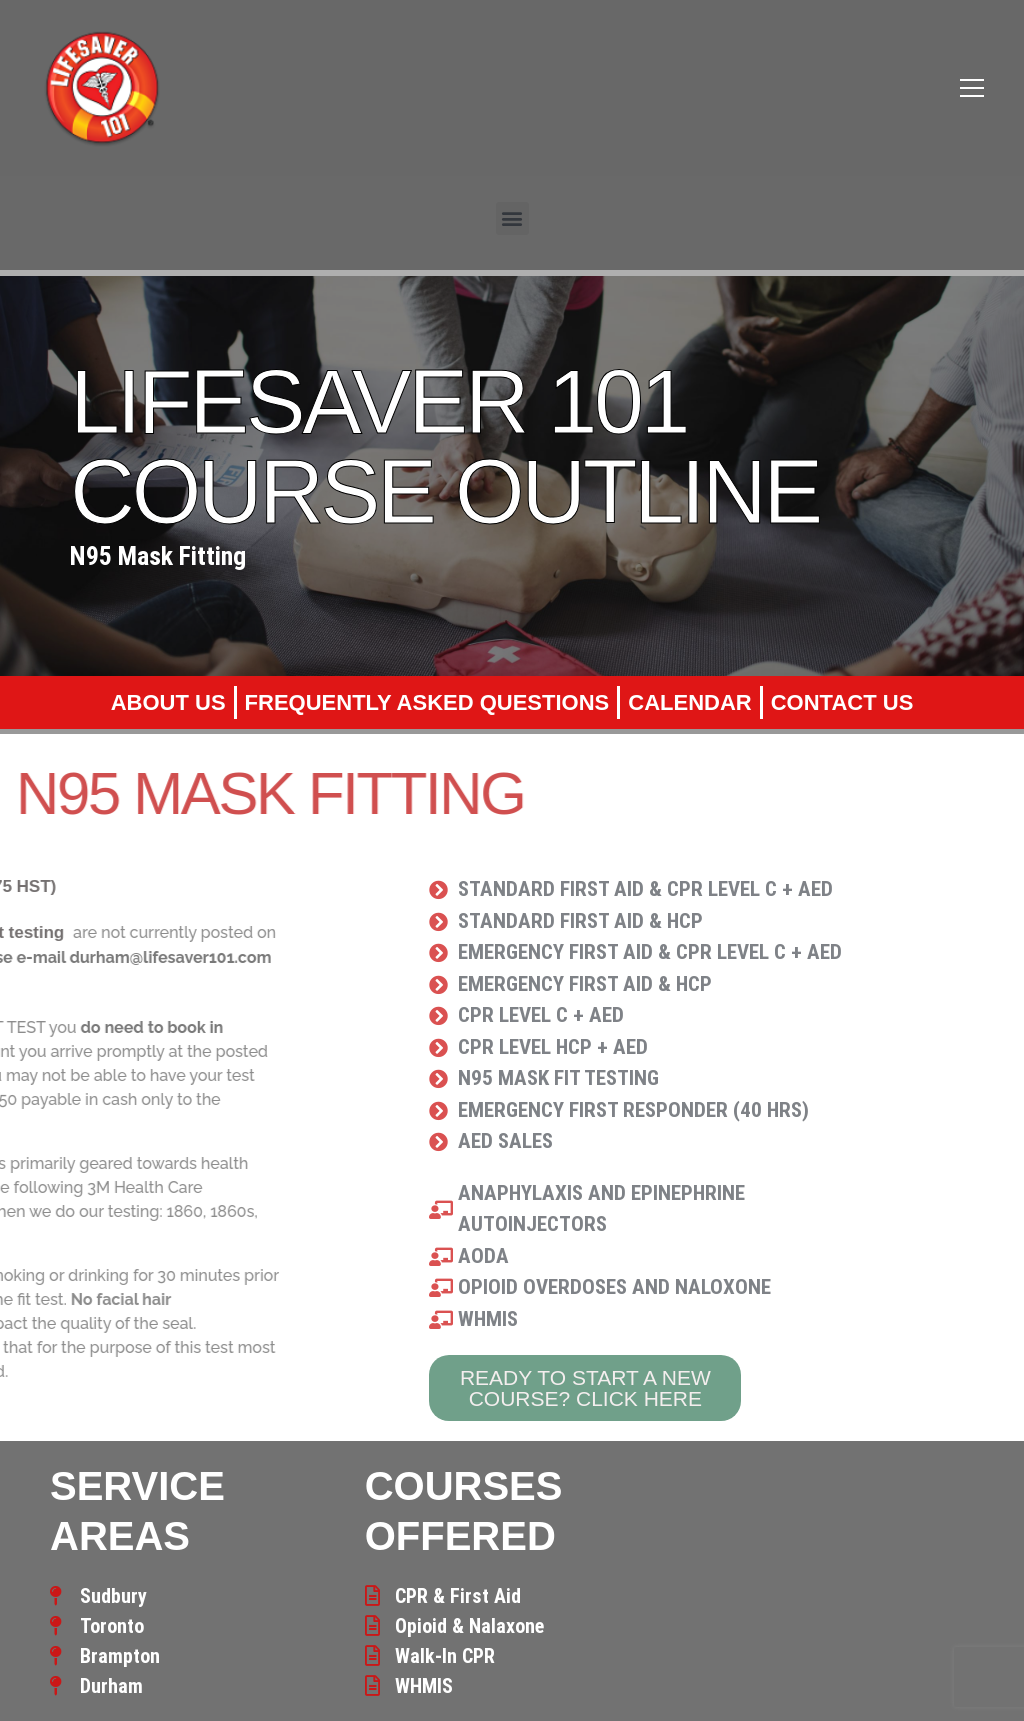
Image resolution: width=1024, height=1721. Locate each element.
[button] (512, 218)
